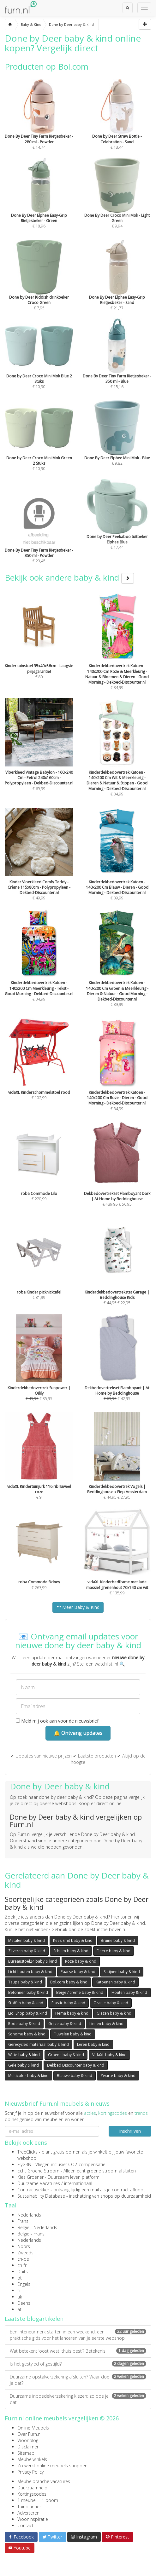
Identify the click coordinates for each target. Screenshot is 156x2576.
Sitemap (25, 2453)
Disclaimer (28, 2447)
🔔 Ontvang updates (78, 1733)
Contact (25, 2525)
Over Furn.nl (29, 2434)
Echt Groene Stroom (38, 2171)
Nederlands (29, 2215)
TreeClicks (27, 2152)
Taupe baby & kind (25, 1982)
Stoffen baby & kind (25, 2002)
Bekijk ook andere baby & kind (69, 577)
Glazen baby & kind (114, 2013)
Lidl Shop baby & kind (27, 2013)
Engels (23, 2284)
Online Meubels (33, 2428)
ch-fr (22, 2265)
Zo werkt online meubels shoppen (52, 2466)
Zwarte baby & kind (117, 2075)
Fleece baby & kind (113, 1951)
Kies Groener (30, 2177)
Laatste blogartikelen (34, 2318)
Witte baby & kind (24, 2054)
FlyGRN (24, 2164)
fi (18, 2290)
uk (19, 2297)
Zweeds (25, 2253)
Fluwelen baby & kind (73, 2034)
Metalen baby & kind (26, 1940)
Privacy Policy (30, 2472)
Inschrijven (130, 2131)
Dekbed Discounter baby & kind (75, 2065)
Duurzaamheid (32, 2488)
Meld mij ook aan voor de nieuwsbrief (57, 1721)
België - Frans (31, 2234)
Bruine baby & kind (118, 1940)
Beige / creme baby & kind (79, 1992)
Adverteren (28, 2513)
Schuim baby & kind (70, 1951)
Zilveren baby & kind (26, 1951)
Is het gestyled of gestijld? (78, 2364)
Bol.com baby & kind (68, 1982)
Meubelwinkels (32, 2459)
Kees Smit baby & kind (73, 1940)
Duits (22, 2272)
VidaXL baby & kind (109, 2054)
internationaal (78, 2183)
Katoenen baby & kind (115, 1982)
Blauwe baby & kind (74, 2075)
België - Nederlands (37, 2227)
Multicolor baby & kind (28, 2075)
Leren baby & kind (93, 2044)
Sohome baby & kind (26, 2034)
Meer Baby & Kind (78, 1607)
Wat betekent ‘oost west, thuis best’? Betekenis (78, 2351)
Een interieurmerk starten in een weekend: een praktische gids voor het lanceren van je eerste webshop (78, 2335)
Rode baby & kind (24, 2023)
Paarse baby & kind (78, 1971)
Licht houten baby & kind (30, 1971)
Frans (22, 2221)
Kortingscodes (31, 2494)
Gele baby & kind (23, 2065)
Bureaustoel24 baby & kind (32, 1961)
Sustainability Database (41, 2196)
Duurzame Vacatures (38, 2183)
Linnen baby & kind (106, 2023)
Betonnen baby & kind (28, 1992)
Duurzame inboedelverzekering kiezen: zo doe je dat (78, 2399)
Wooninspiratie (32, 2519)
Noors (23, 2246)
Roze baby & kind (80, 1961)
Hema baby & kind (71, 2013)
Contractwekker (33, 2190)
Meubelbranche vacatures (43, 2481)
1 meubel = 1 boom (37, 2500)
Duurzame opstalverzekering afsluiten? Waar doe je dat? (78, 2380)
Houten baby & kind (129, 1992)
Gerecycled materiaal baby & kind (38, 2044)
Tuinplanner (29, 2507)
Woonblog (27, 2440)
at (19, 2309)
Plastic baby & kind (68, 2002)
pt (19, 2278)
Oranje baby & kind (110, 2002)
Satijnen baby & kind (122, 1971)
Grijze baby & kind (64, 2023)
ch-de (23, 2259)
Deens (23, 2303)
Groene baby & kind (66, 2054)
